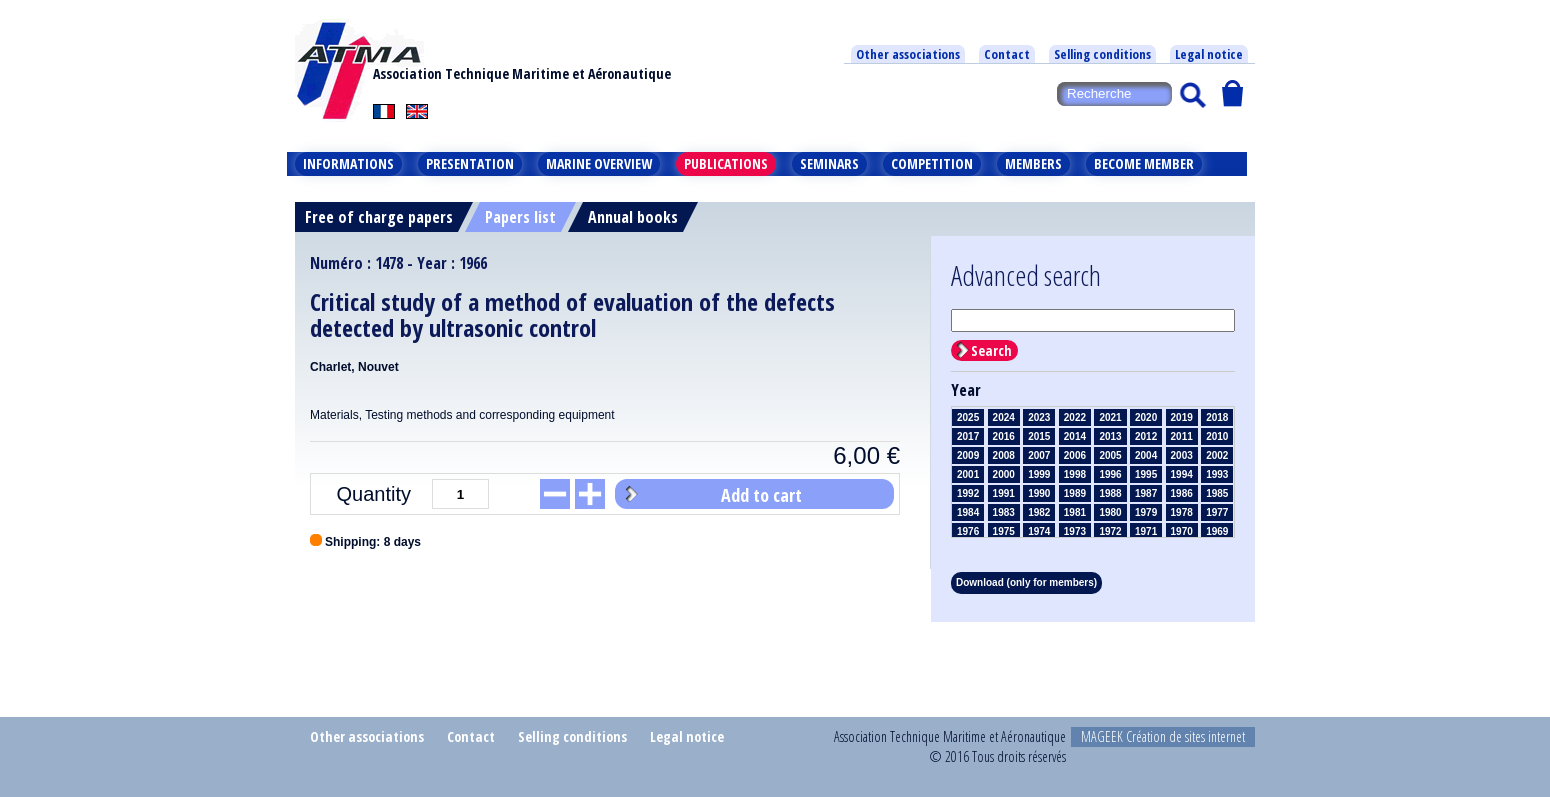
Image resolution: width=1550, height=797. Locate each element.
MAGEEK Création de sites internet (1163, 736)
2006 (1075, 455)
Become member (1144, 163)
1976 (968, 531)
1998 (1075, 474)
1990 (1039, 493)
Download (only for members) (1026, 582)
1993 (1217, 474)
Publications (726, 163)
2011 (1182, 436)
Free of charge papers (379, 217)
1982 (1039, 512)
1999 (1039, 474)
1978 (1182, 512)
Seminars (829, 163)
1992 (968, 493)
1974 (1039, 531)
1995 (1146, 474)
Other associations (908, 54)
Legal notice (1209, 54)
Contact (1007, 54)
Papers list (520, 217)
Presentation (470, 163)
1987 (1146, 493)
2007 (1039, 455)
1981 (1075, 512)
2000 (1004, 474)
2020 (1146, 417)
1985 (1217, 493)
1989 (1075, 493)
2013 (1110, 436)
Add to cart (761, 495)
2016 (1004, 436)
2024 (1004, 417)
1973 (1075, 531)
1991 (1004, 493)
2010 (1217, 436)
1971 (1146, 531)
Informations (348, 163)
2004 (1146, 455)
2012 (1146, 436)
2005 (1110, 455)
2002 (1217, 455)
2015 (1039, 436)
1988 (1110, 493)
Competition (932, 163)
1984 (968, 512)
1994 (1182, 474)
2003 (1182, 455)
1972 (1110, 531)
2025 (968, 417)
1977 (1217, 512)
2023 (1039, 417)
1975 (1004, 531)
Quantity (374, 494)
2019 (1182, 417)
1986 (1182, 493)
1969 (1217, 531)
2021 (1110, 417)
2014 (1075, 436)
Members (1033, 163)
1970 (1182, 531)
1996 (1110, 474)
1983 (1004, 512)
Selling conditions (1102, 54)
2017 (968, 436)
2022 (1075, 417)
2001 (968, 474)
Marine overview (599, 163)
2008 (1004, 455)
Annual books (633, 217)
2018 (1217, 417)
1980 (1110, 512)
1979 (1146, 512)
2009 (968, 455)
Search (991, 350)
